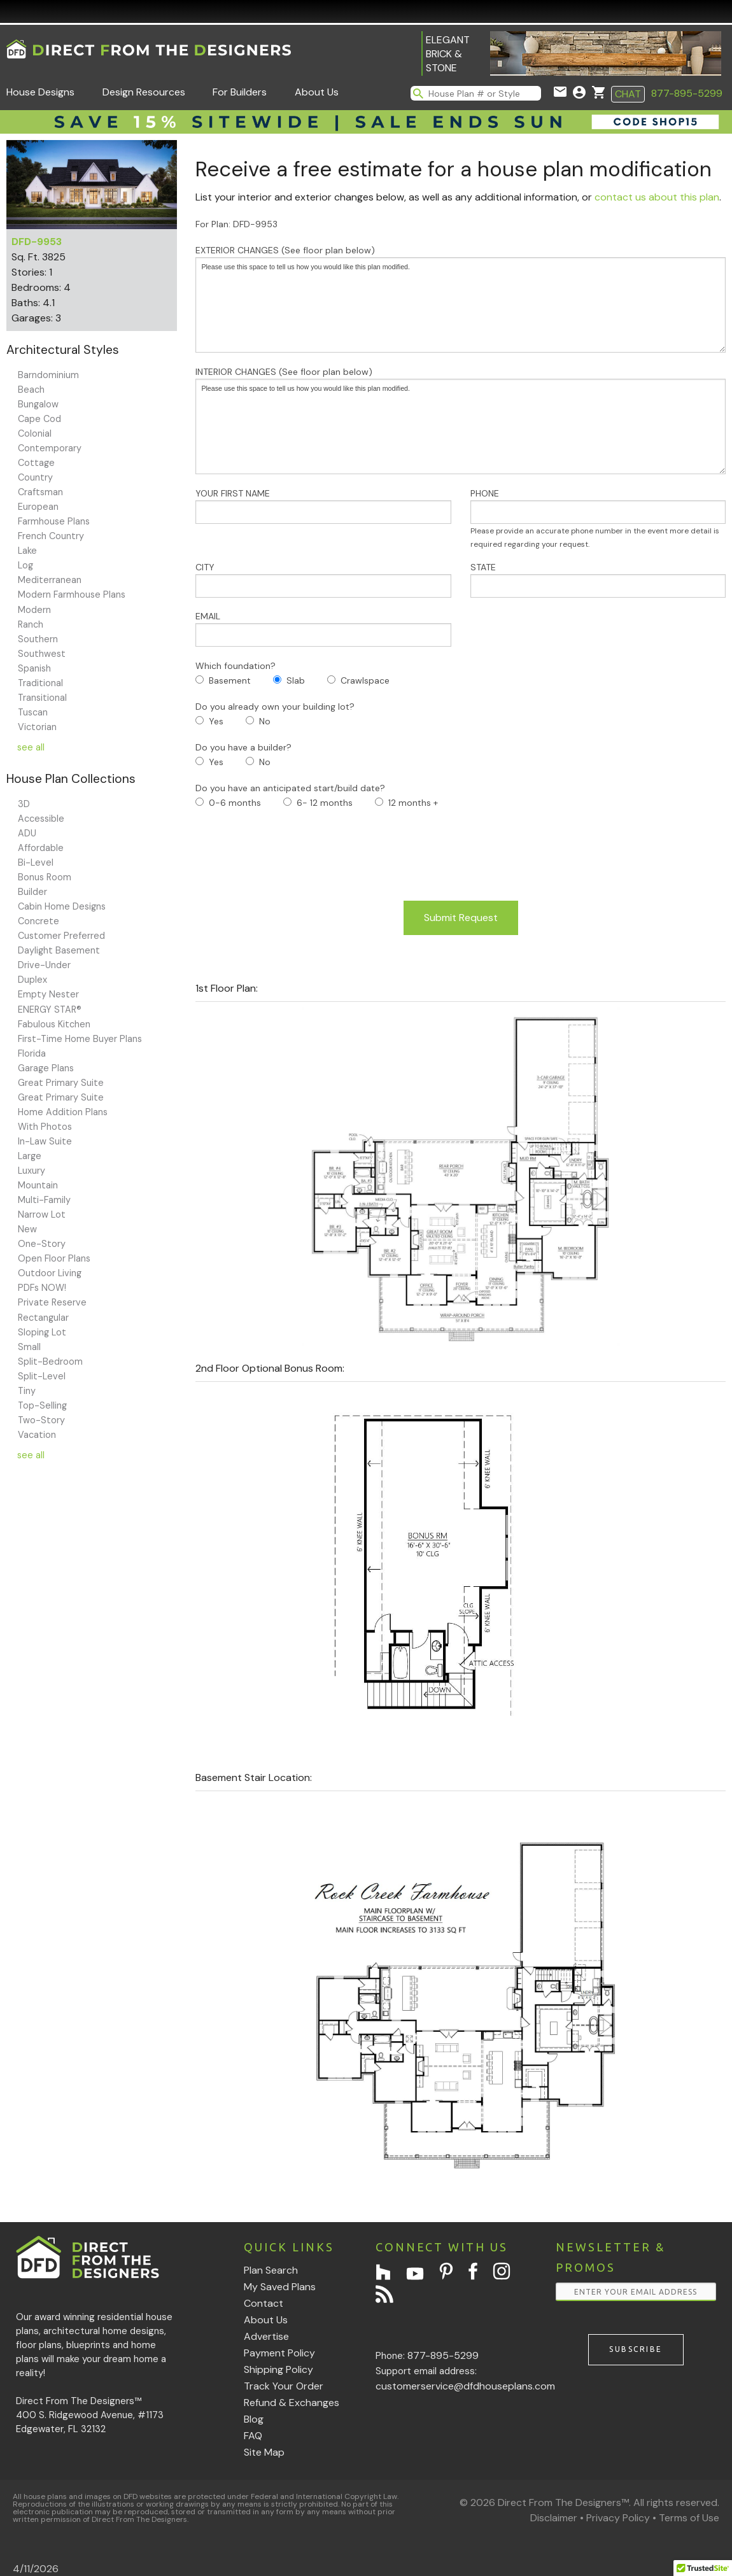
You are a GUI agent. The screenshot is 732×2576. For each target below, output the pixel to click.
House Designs (40, 92)
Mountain (38, 1185)
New (27, 1229)
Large (29, 1156)
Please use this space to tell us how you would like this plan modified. (460, 305)
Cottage (36, 462)
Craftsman (40, 492)
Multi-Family (44, 1200)
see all (31, 747)
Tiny (27, 1391)
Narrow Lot (42, 1214)
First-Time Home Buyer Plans (80, 1039)
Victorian (37, 727)
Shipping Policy (278, 2369)
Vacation (37, 1434)
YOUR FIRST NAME (323, 506)
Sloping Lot (42, 1332)
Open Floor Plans (54, 1258)
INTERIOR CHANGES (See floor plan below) (460, 420)
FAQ (253, 2435)
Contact (263, 2303)
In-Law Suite (45, 1141)
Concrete (38, 921)
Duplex (32, 979)
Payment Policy (279, 2353)
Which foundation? (235, 666)
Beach (31, 389)
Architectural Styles (62, 350)
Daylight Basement (59, 950)
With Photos (45, 1126)
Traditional (40, 683)
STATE (598, 579)
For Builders (240, 92)
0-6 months (235, 802)
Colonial (35, 433)
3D (24, 804)
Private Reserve (52, 1302)
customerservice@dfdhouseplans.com (465, 2386)
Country (35, 477)
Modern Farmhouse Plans (71, 594)
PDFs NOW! (42, 1287)
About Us (317, 92)
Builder (32, 891)
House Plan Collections (71, 779)
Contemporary (49, 448)
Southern (38, 639)
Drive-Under (44, 965)
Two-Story (41, 1420)
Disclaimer (553, 2517)
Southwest (42, 653)
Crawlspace (365, 680)
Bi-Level (35, 862)
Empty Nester (48, 994)
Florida (32, 1053)
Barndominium (48, 375)
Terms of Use (689, 2517)
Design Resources (143, 92)
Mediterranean (49, 580)
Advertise (266, 2336)
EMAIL (323, 628)
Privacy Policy (618, 2517)
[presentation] (292, 855)
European (38, 506)
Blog (254, 2419)
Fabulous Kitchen (54, 1024)
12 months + (413, 802)
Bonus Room (44, 877)
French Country (51, 536)
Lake (27, 550)
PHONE (598, 518)
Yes (216, 721)
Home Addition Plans (63, 1112)
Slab (295, 680)
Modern (34, 610)
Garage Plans (46, 1068)
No (265, 721)
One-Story (42, 1243)
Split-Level (42, 1376)
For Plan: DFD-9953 (236, 224)
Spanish (34, 668)
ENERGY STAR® (49, 1009)
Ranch (30, 624)
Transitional (42, 697)
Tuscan (33, 712)
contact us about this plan (657, 197)
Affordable (41, 848)
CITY (323, 579)
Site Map (264, 2452)
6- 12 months (325, 802)
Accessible (41, 818)
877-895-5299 (686, 93)
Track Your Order (283, 2386)
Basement (230, 680)
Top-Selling (42, 1405)
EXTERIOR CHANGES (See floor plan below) (460, 298)
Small (29, 1347)
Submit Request (461, 917)
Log (25, 565)
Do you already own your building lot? (275, 706)
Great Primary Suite (61, 1082)
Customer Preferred (61, 935)
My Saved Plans (280, 2286)
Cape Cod (39, 419)
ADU (27, 833)
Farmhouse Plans (54, 521)
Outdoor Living (49, 1273)
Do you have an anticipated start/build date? (290, 788)
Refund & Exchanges (291, 2402)
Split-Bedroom (50, 1361)
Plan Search (271, 2270)
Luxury (31, 1170)
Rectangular (43, 1317)
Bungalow (38, 404)
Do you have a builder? (243, 747)
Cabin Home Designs (62, 906)
